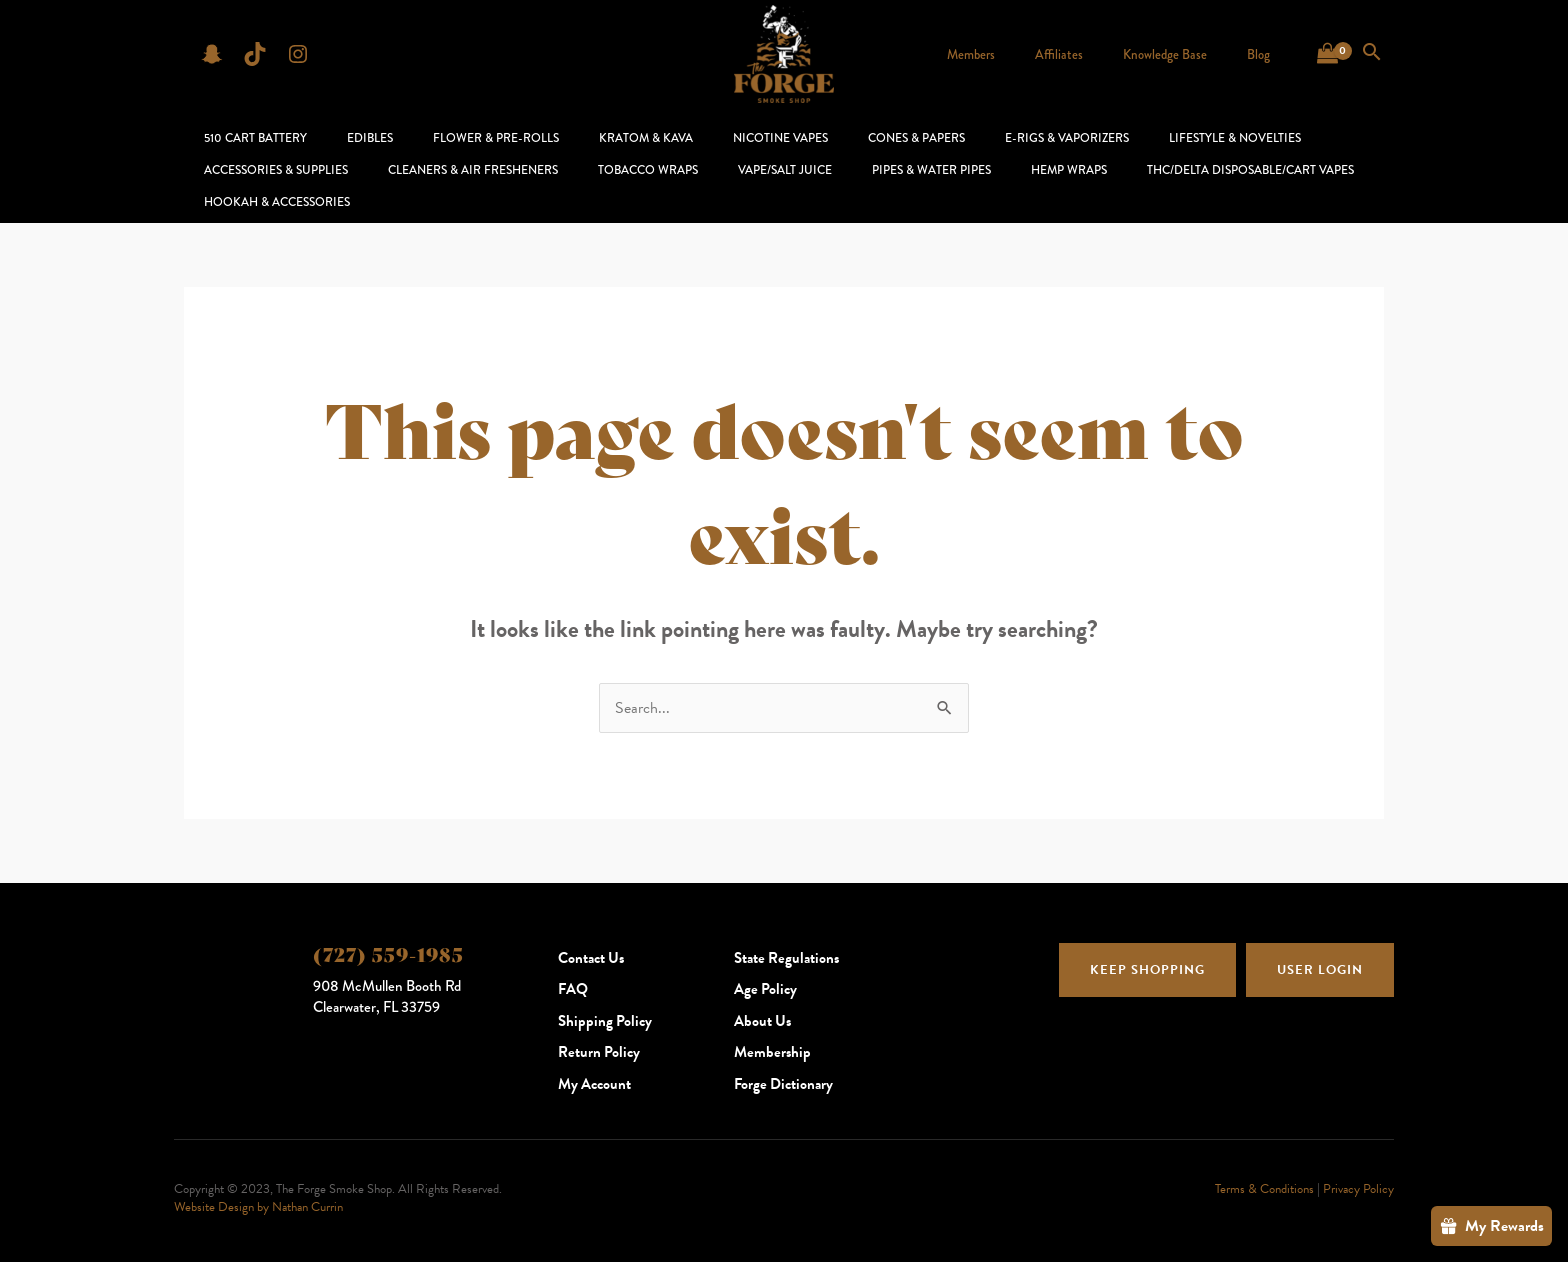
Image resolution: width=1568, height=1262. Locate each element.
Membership (772, 1027)
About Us (762, 996)
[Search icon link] (1372, 54)
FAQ (573, 964)
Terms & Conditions (1264, 1164)
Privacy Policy (1358, 1164)
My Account (594, 1059)
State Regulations (786, 933)
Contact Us (591, 933)
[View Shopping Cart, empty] (1327, 54)
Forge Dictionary (783, 1059)
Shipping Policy (605, 996)
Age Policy (765, 964)
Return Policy (599, 1027)
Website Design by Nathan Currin (258, 1182)
